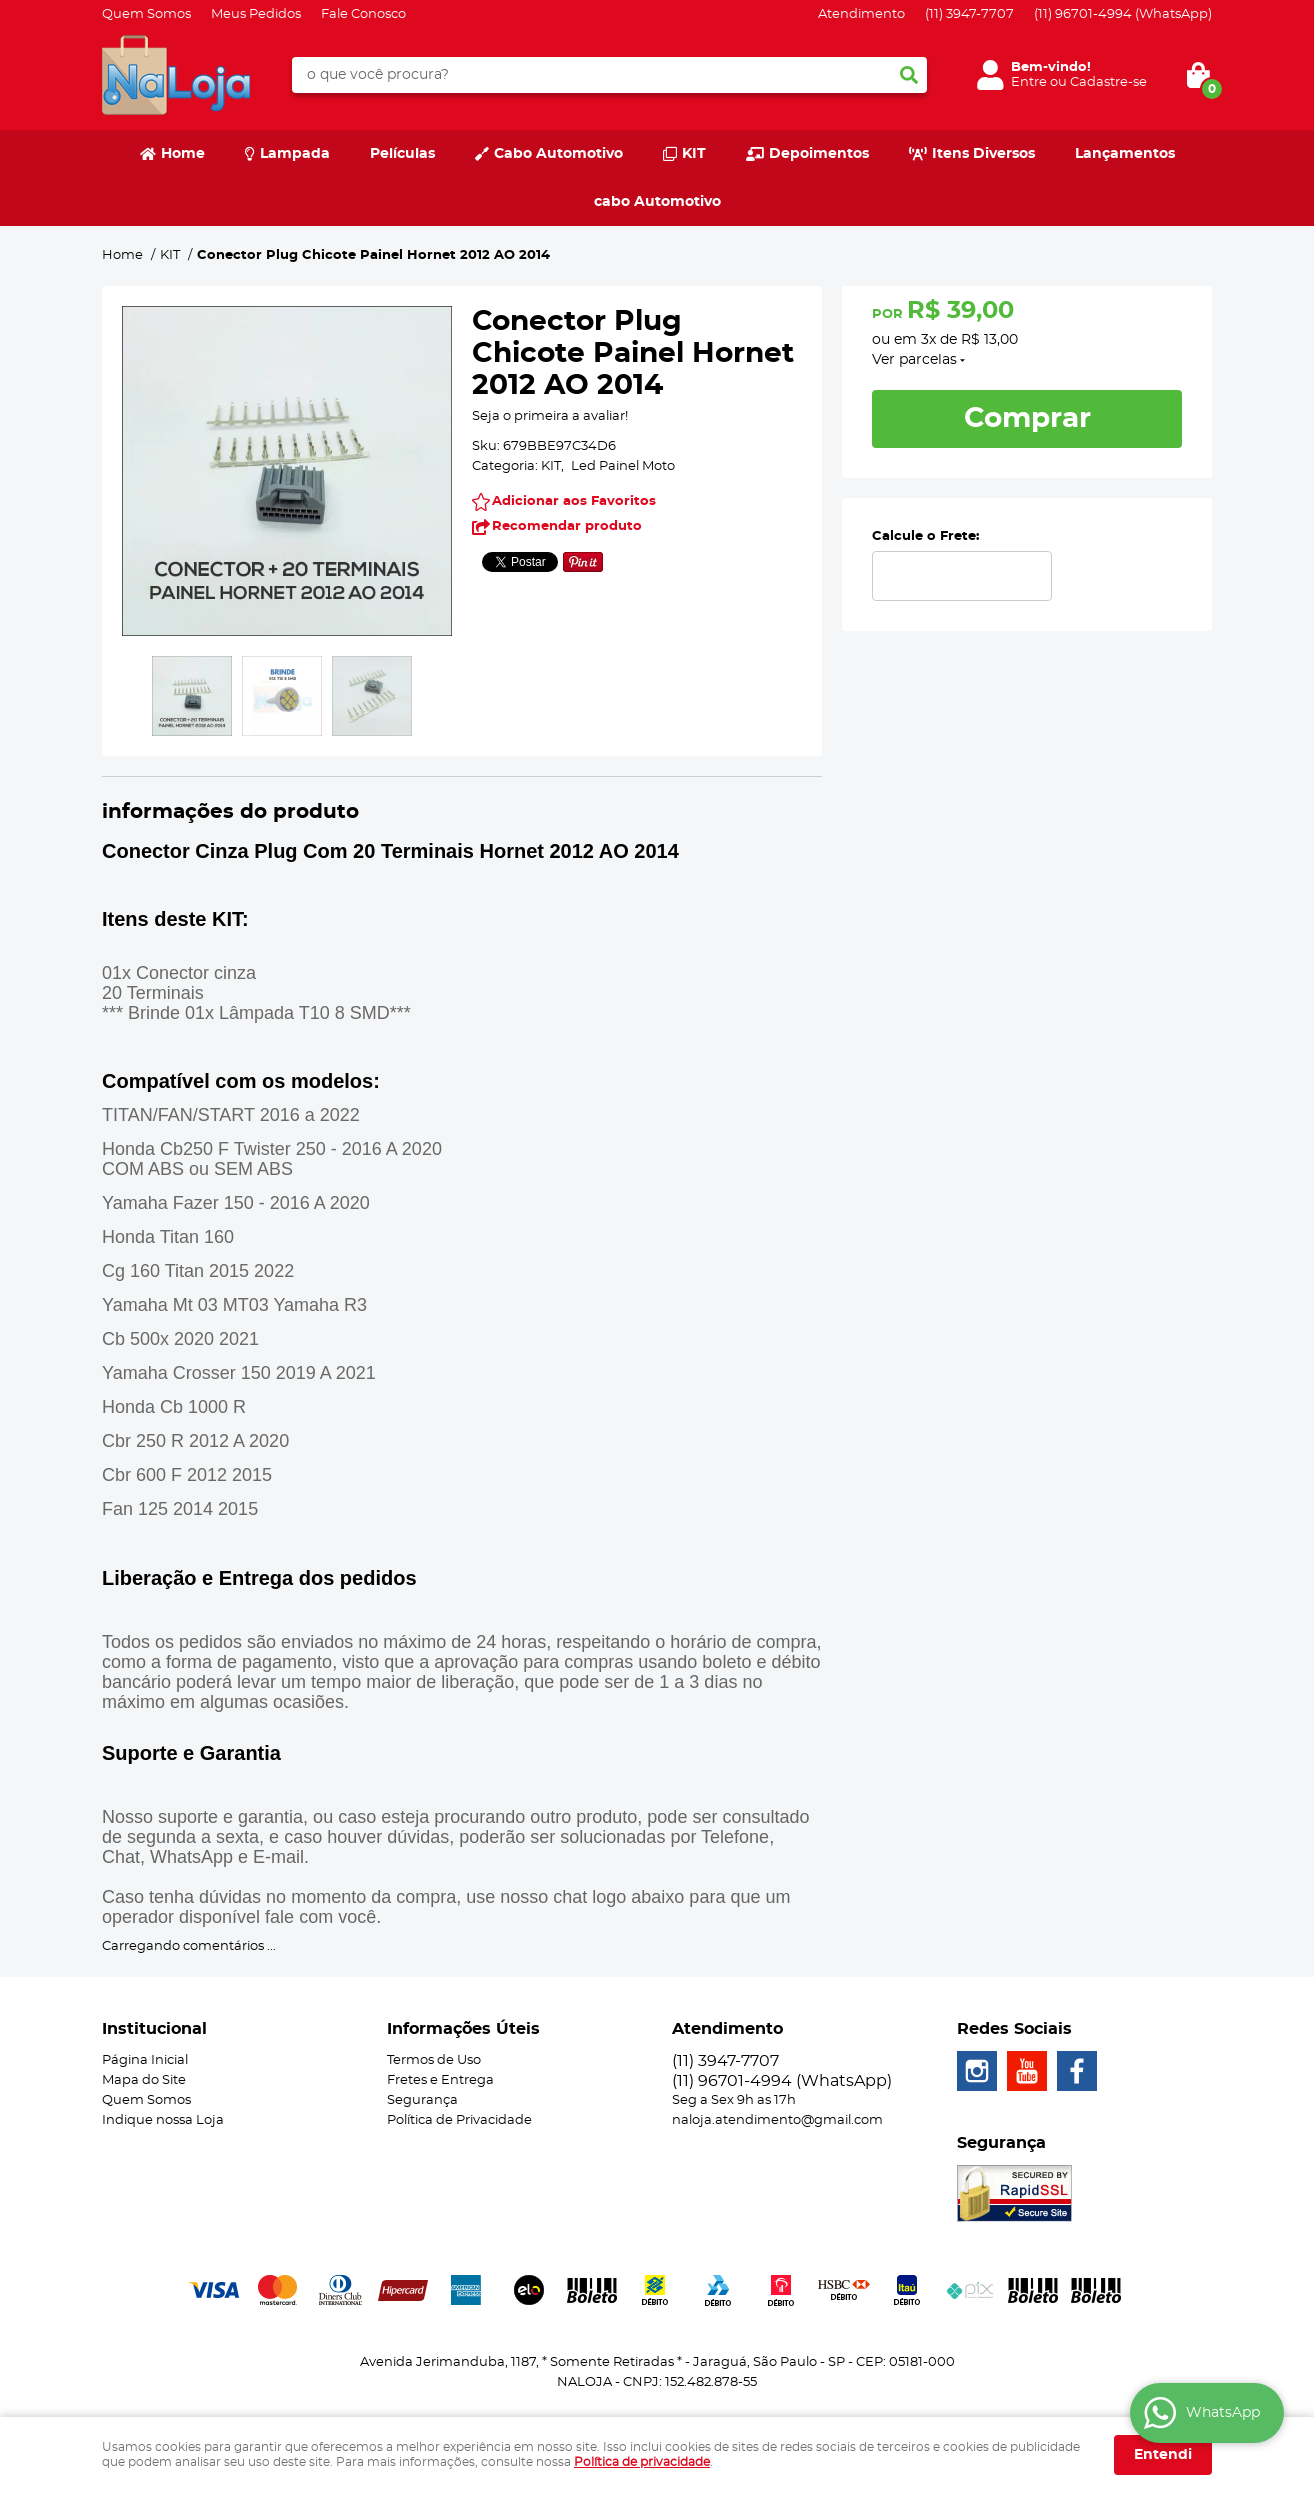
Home (183, 154)
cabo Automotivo (657, 202)
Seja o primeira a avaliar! (550, 416)
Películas (402, 154)
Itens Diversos (983, 154)
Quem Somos (146, 14)
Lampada (295, 154)
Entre (1029, 82)
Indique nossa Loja (163, 2120)
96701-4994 (1123, 14)
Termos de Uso (434, 2060)
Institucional (154, 2029)
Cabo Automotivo (558, 154)
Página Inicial (145, 2060)
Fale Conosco (363, 14)
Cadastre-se (1108, 82)
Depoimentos (819, 154)
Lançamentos (1125, 154)
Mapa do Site (144, 2080)
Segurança (422, 2100)
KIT (694, 154)
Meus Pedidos (256, 14)
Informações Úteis (463, 2029)
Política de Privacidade (459, 2120)
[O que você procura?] (909, 75)
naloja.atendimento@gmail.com (777, 2120)
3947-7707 (969, 14)
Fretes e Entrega (440, 2080)
